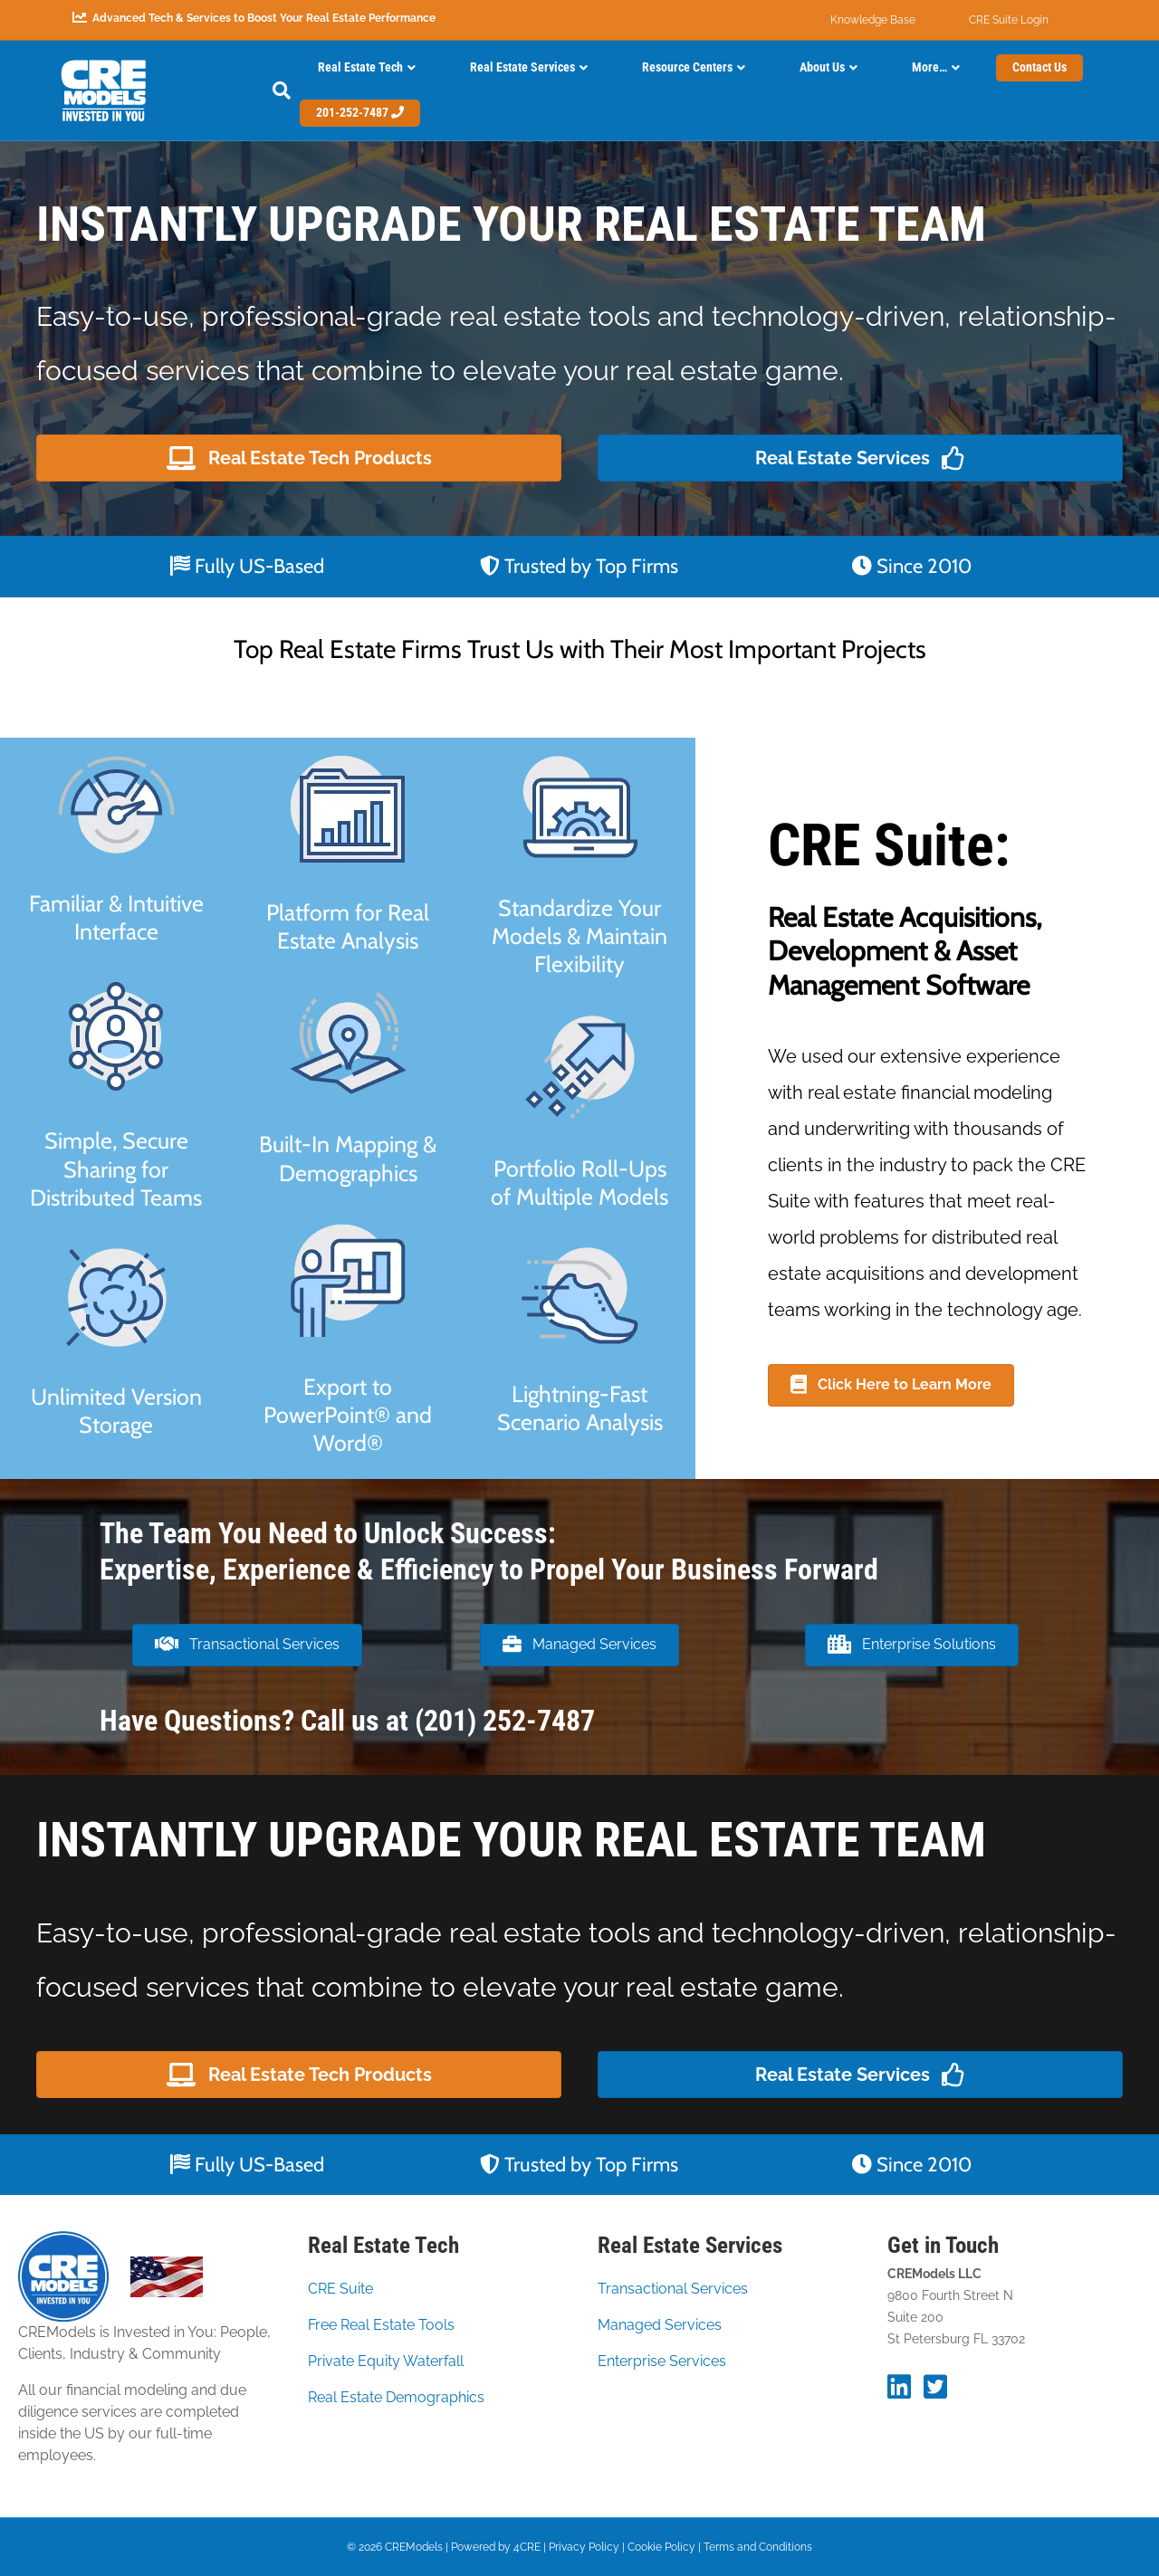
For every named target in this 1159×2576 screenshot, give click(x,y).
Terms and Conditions (758, 2547)
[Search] (268, 90)
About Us (822, 67)
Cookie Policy (661, 2547)
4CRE (527, 2547)
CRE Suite (340, 2288)
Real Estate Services (522, 67)
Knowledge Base (872, 20)
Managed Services (660, 2324)
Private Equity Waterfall (386, 2361)
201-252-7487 (360, 112)
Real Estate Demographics (396, 2397)
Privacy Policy (584, 2547)
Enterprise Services (662, 2361)
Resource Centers (687, 67)
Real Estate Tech (360, 67)
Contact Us (1039, 67)
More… (929, 67)
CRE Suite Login (1009, 20)
